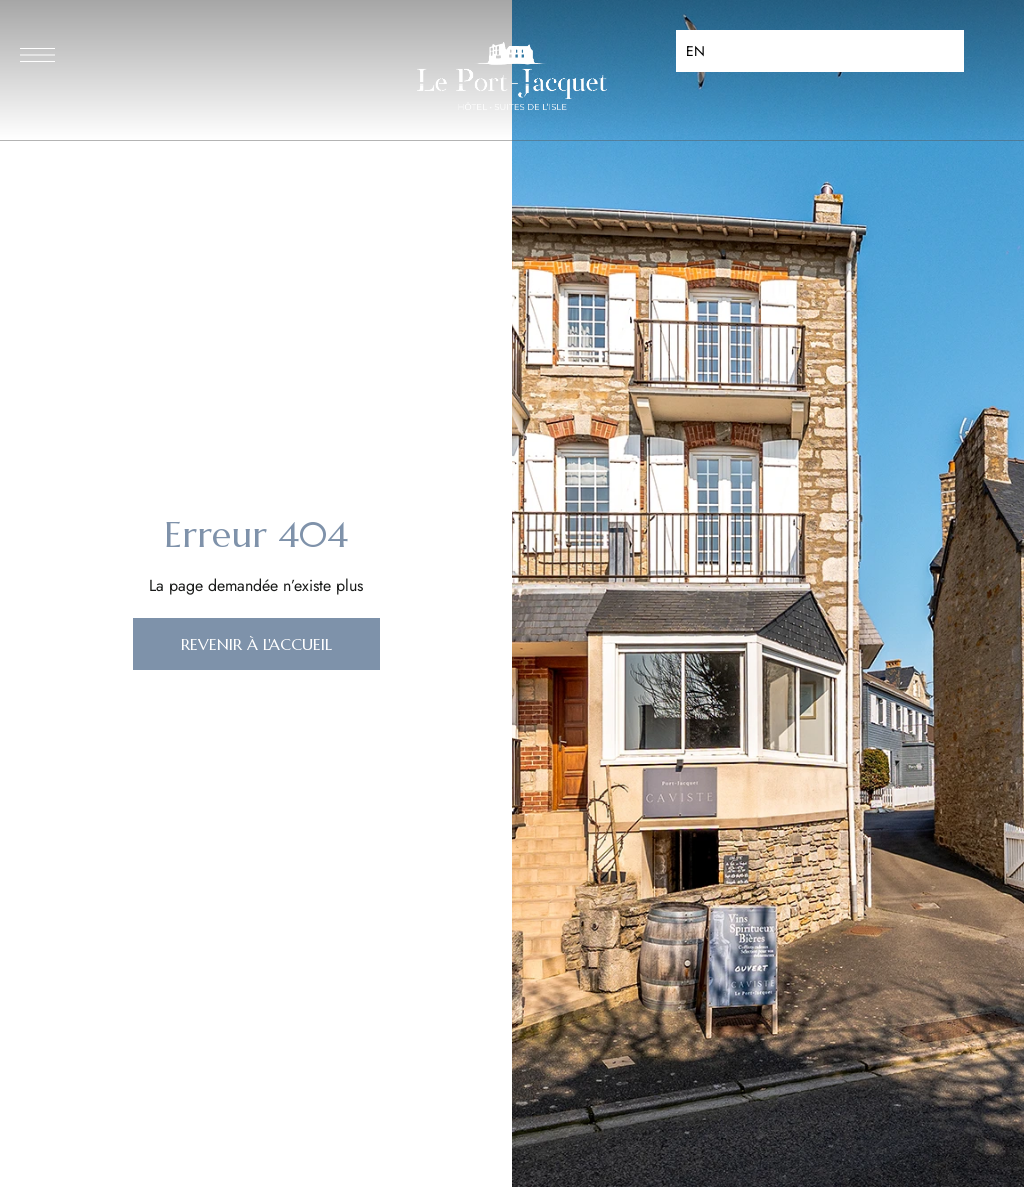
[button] (256, 644)
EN (695, 51)
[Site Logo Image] (512, 76)
